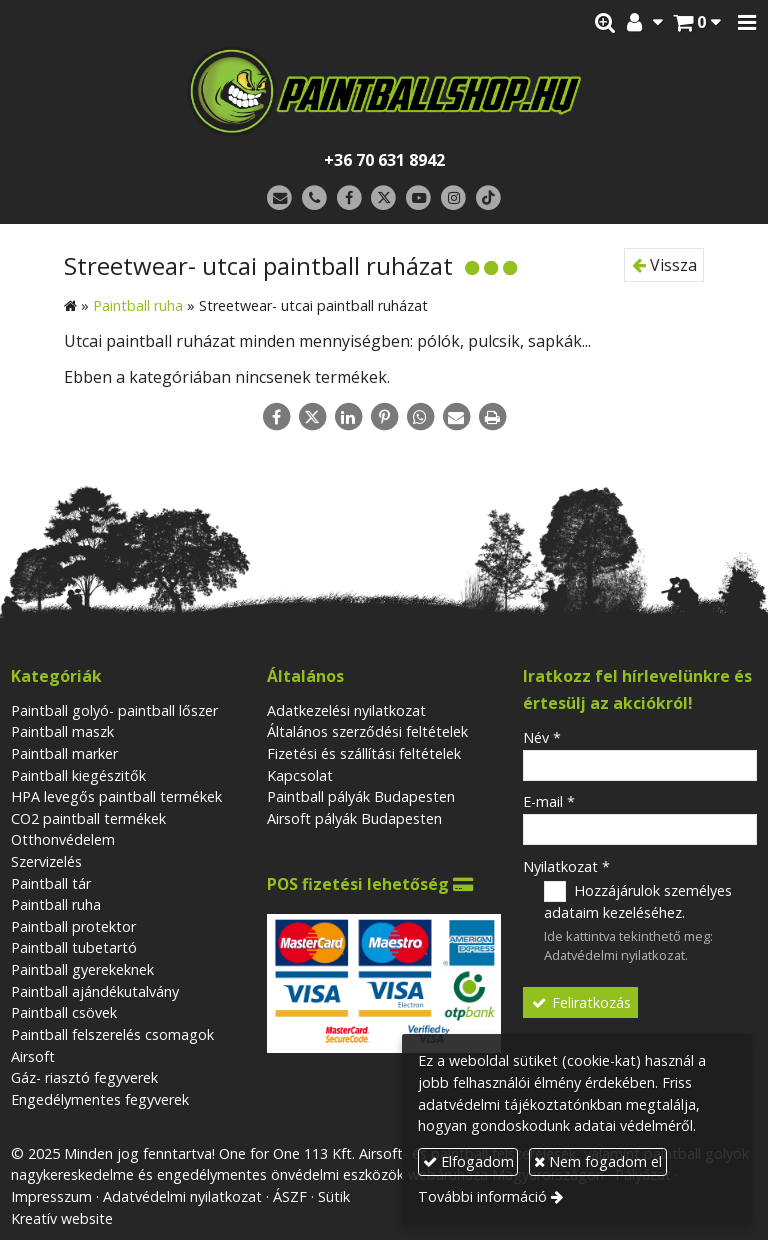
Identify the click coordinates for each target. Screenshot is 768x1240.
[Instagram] (453, 198)
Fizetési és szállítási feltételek (364, 753)
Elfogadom (468, 1161)
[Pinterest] (384, 417)
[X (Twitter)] (384, 198)
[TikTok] (488, 198)
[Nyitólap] (384, 91)
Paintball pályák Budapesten (361, 796)
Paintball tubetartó (74, 947)
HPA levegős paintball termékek (116, 796)
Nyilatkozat (566, 866)
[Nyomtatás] (492, 417)
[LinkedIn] (348, 417)
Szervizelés (46, 861)
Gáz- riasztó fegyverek (84, 1077)
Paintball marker (64, 753)
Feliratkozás (581, 1002)
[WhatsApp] (420, 417)
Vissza (664, 265)
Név (542, 737)
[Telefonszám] (314, 198)
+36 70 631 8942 (384, 160)
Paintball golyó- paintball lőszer (114, 710)
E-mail (549, 801)
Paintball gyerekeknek (82, 969)
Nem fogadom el (598, 1161)
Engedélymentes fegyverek (100, 1099)
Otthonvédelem (63, 839)
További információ (482, 1196)
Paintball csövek (64, 1012)
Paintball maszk (62, 731)
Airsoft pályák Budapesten (354, 818)
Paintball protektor (73, 926)
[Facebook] (349, 198)
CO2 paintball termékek (88, 818)
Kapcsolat (300, 775)
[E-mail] (279, 198)
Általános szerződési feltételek (367, 731)
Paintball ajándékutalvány (95, 991)
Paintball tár (51, 883)
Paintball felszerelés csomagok (112, 1034)
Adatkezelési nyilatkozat (346, 710)
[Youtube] (418, 198)
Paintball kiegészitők (78, 775)
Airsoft (33, 1056)
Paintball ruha (56, 904)
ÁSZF (290, 1196)
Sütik (334, 1196)
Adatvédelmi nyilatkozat (614, 955)
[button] (747, 23)
